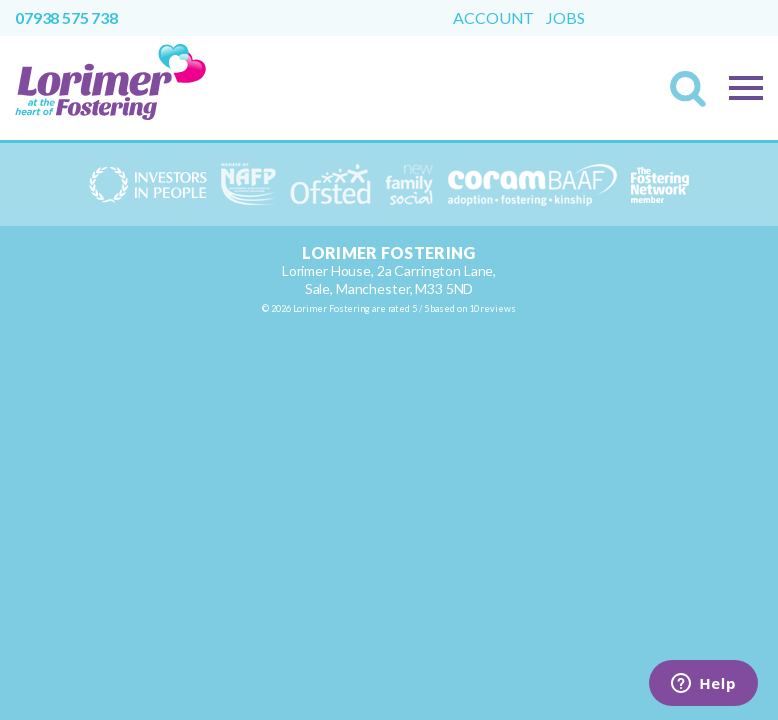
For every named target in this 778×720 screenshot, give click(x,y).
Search (694, 95)
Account (493, 18)
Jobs (565, 18)
